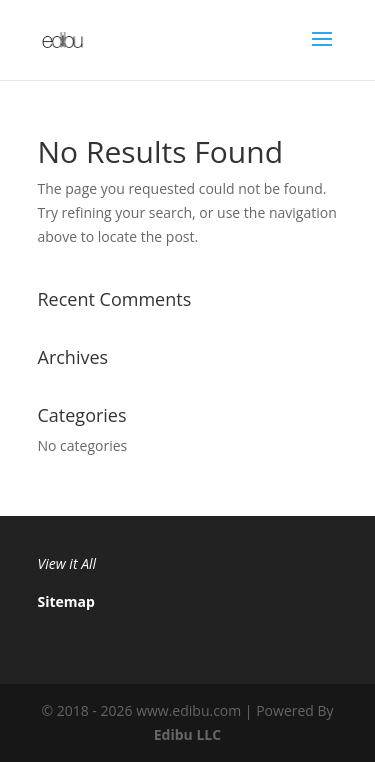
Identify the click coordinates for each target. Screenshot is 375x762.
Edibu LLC (187, 734)
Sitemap (66, 601)
